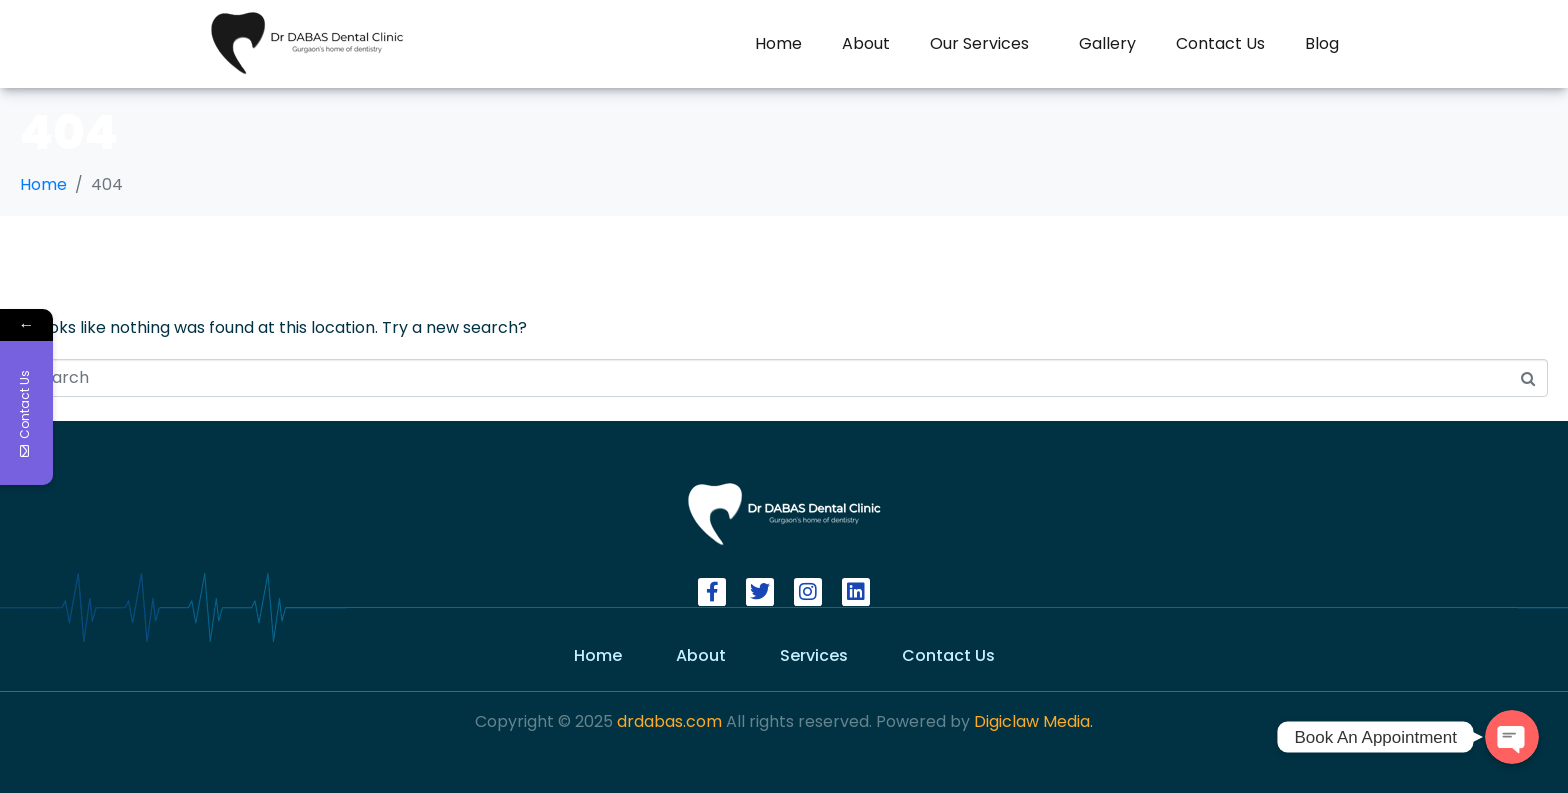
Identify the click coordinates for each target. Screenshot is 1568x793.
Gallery (1107, 43)
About (866, 43)
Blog (1322, 43)
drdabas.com (667, 721)
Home (778, 43)
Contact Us (1220, 43)
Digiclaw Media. (1033, 721)
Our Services (979, 43)
